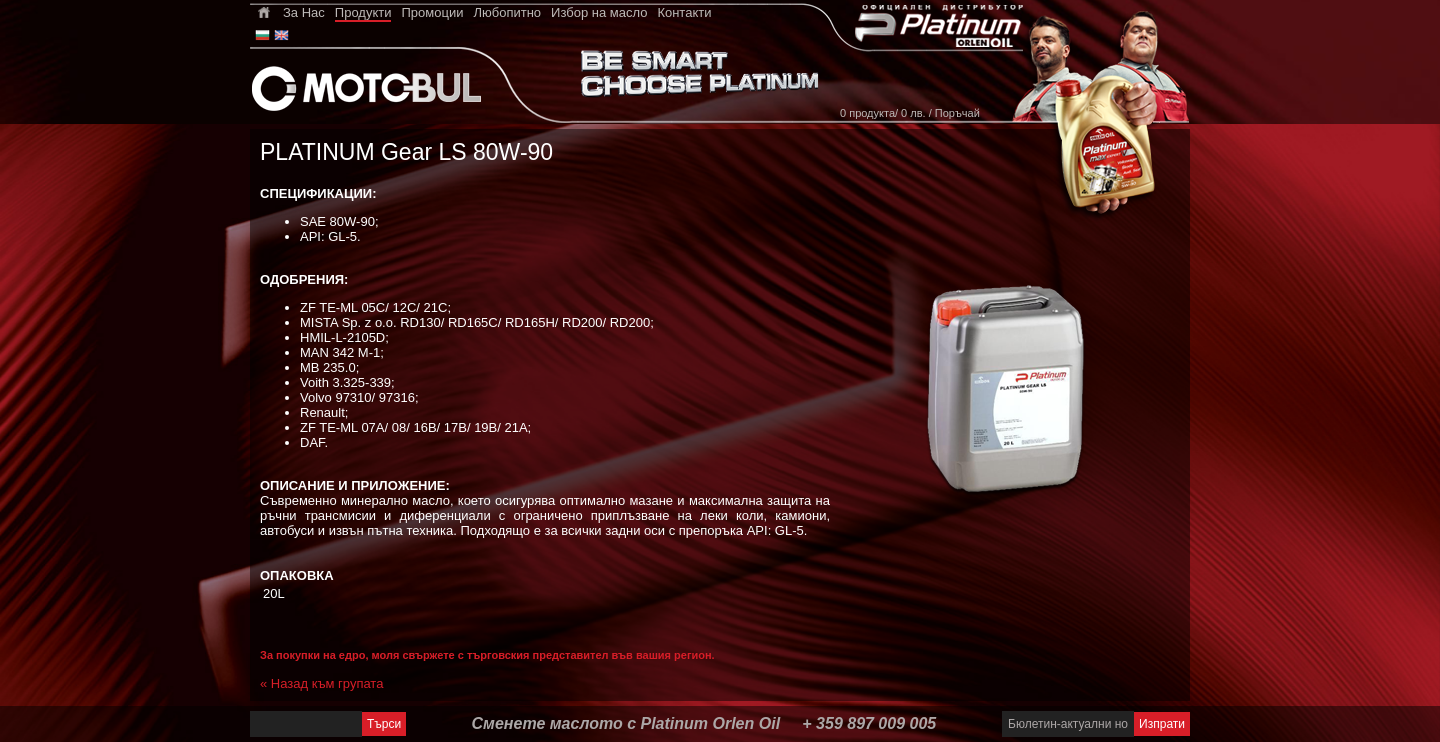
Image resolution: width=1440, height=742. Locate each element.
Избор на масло (599, 12)
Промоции (432, 12)
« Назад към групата (321, 683)
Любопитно (507, 12)
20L (274, 593)
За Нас (304, 12)
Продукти (363, 12)
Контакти (684, 12)
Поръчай (957, 113)
